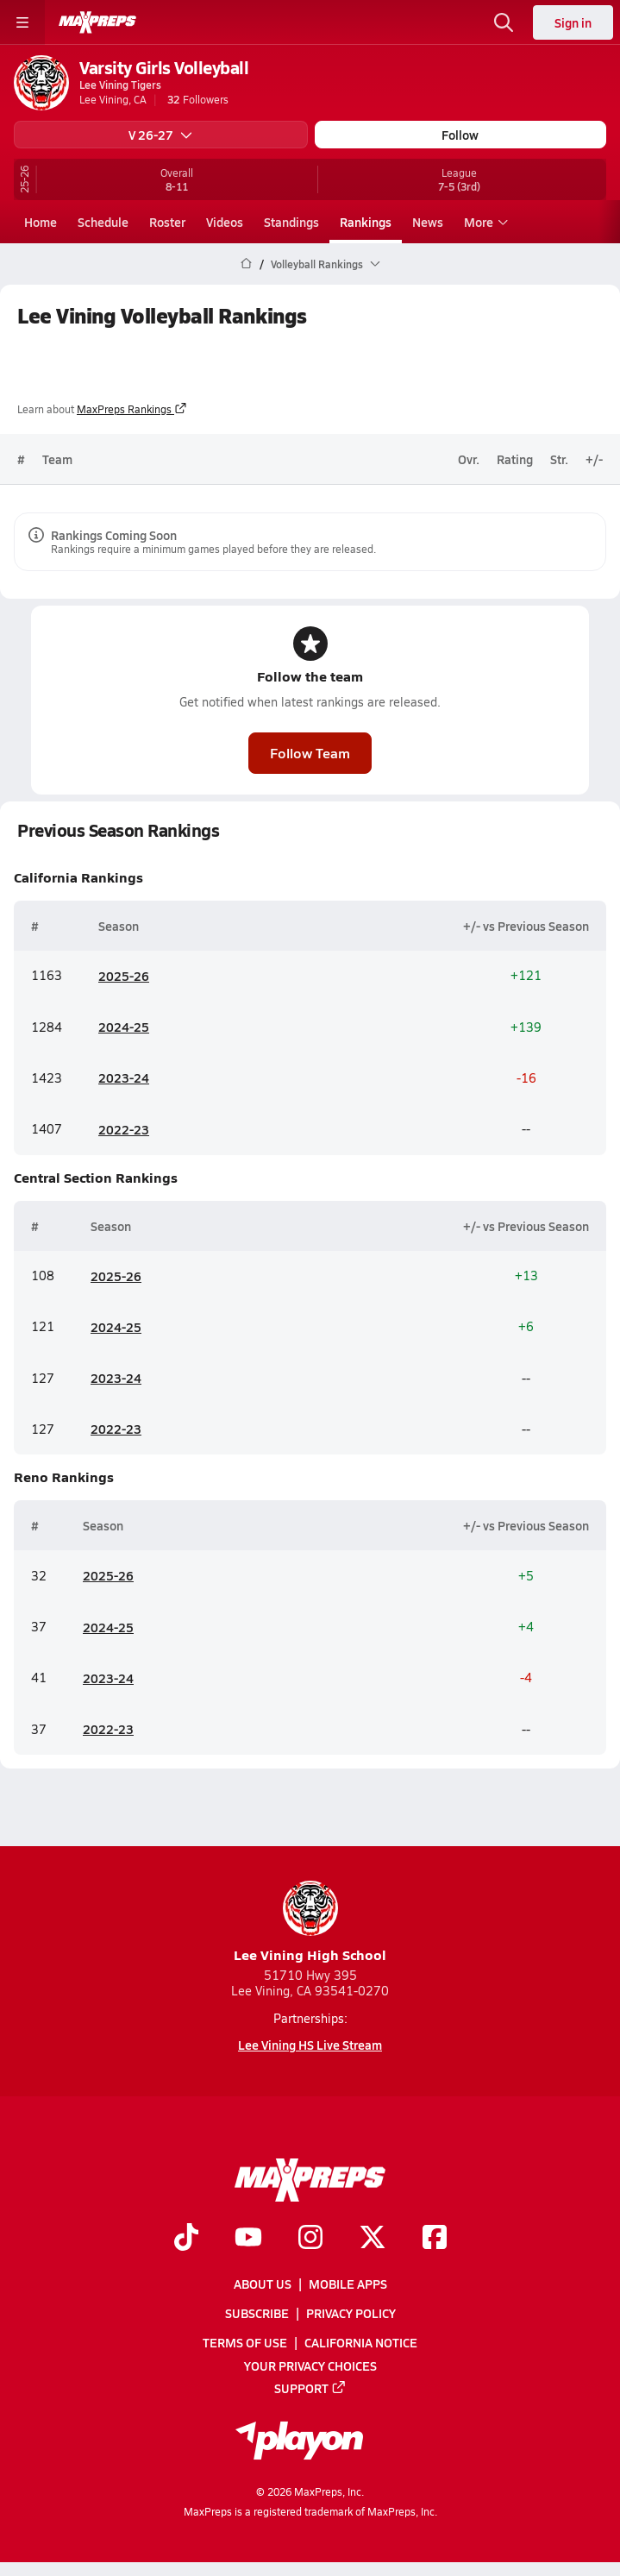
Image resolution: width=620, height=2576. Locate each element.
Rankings (365, 221)
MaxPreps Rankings (132, 409)
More (484, 221)
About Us (262, 2283)
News (427, 221)
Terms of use (245, 2343)
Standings (291, 221)
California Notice (360, 2343)
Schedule (103, 221)
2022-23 (123, 1128)
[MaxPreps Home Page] (246, 264)
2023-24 (123, 1077)
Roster (167, 221)
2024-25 (123, 1026)
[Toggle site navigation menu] (22, 22)
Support (310, 2388)
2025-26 (123, 975)
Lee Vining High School (310, 1922)
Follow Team (310, 753)
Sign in (573, 22)
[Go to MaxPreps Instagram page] (310, 2238)
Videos (224, 221)
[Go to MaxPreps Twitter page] (372, 2238)
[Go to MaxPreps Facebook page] (434, 2238)
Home (40, 221)
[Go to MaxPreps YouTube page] (248, 2238)
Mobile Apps (348, 2283)
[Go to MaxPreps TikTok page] (186, 2238)
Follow (460, 134)
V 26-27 (160, 134)
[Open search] (503, 22)
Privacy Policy (351, 2313)
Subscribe (257, 2313)
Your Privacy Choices (310, 2365)
